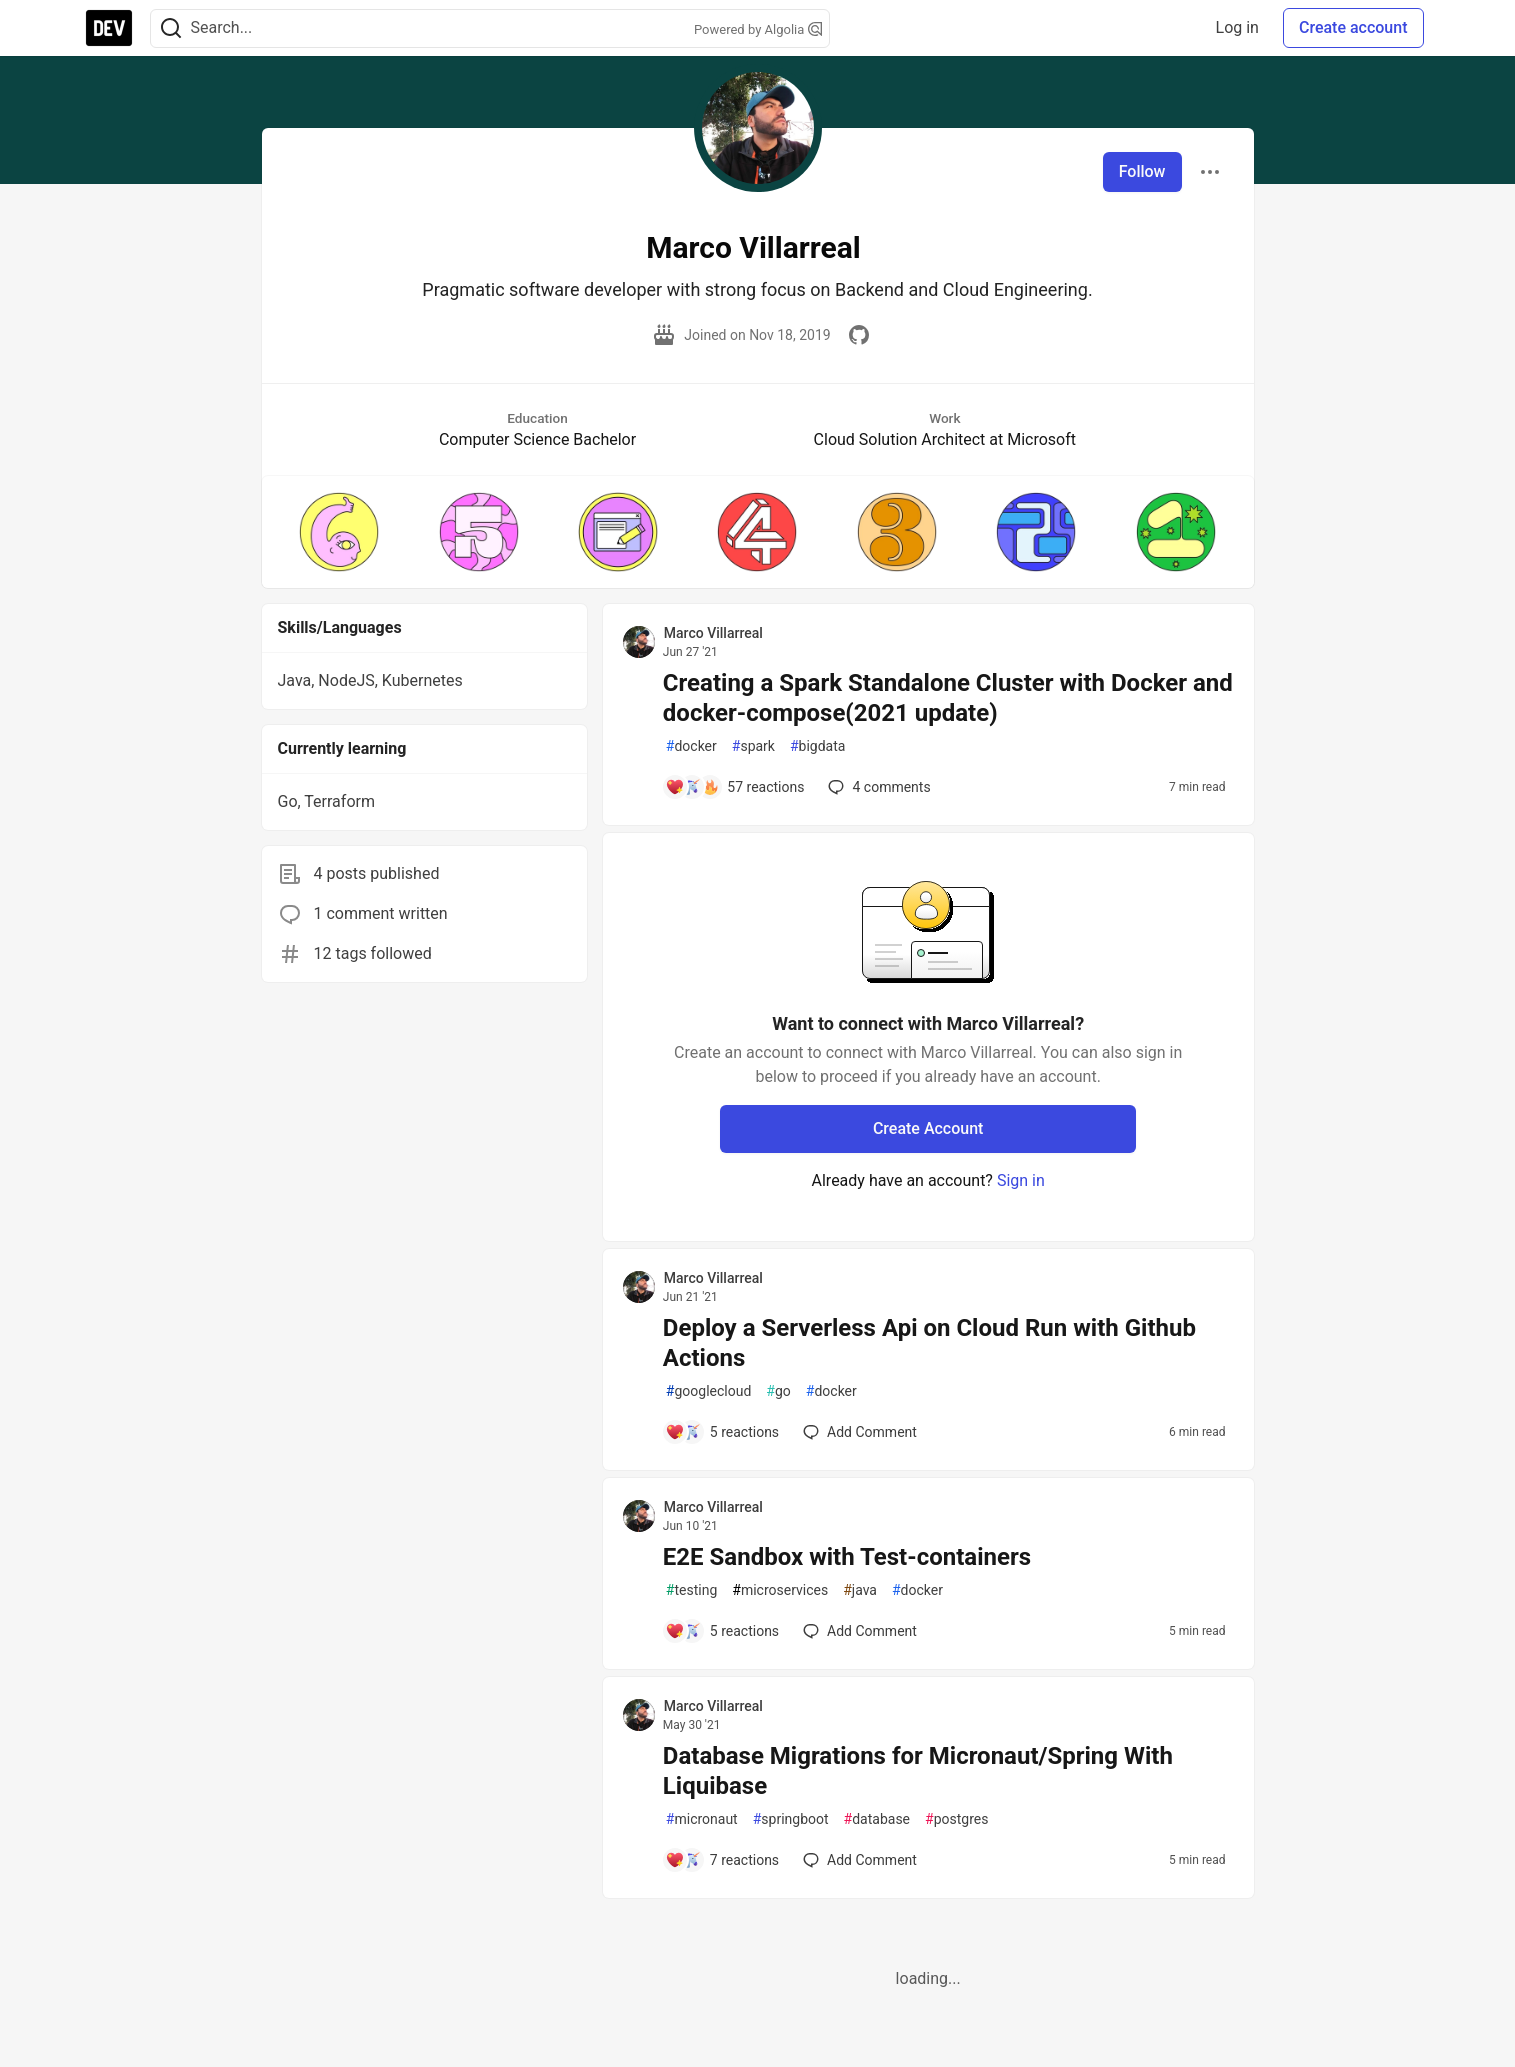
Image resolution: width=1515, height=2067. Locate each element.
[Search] (171, 28)
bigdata (817, 746)
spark (753, 746)
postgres (956, 1819)
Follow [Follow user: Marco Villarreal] (1142, 171)
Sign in (1021, 1180)
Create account (1353, 27)
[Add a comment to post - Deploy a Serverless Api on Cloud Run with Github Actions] (722, 1432)
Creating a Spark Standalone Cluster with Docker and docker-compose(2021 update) (948, 698)
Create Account (928, 1128)
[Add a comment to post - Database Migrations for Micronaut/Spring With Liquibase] (722, 1860)
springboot (791, 1819)
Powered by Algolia (758, 29)
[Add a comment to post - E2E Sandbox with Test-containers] (722, 1631)
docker (691, 746)
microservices (780, 1590)
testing (691, 1590)
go (778, 1391)
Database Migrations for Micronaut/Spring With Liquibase (918, 1771)
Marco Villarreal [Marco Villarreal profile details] (713, 633)
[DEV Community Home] (109, 28)
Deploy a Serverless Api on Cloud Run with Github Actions (929, 1343)
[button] (339, 532)
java (860, 1590)
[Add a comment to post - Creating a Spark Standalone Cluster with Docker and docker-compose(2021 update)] (735, 787)
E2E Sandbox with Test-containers (847, 1557)
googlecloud (708, 1391)
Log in (1237, 27)
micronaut (702, 1819)
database (877, 1819)
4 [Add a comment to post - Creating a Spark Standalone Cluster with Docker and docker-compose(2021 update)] (877, 787)
